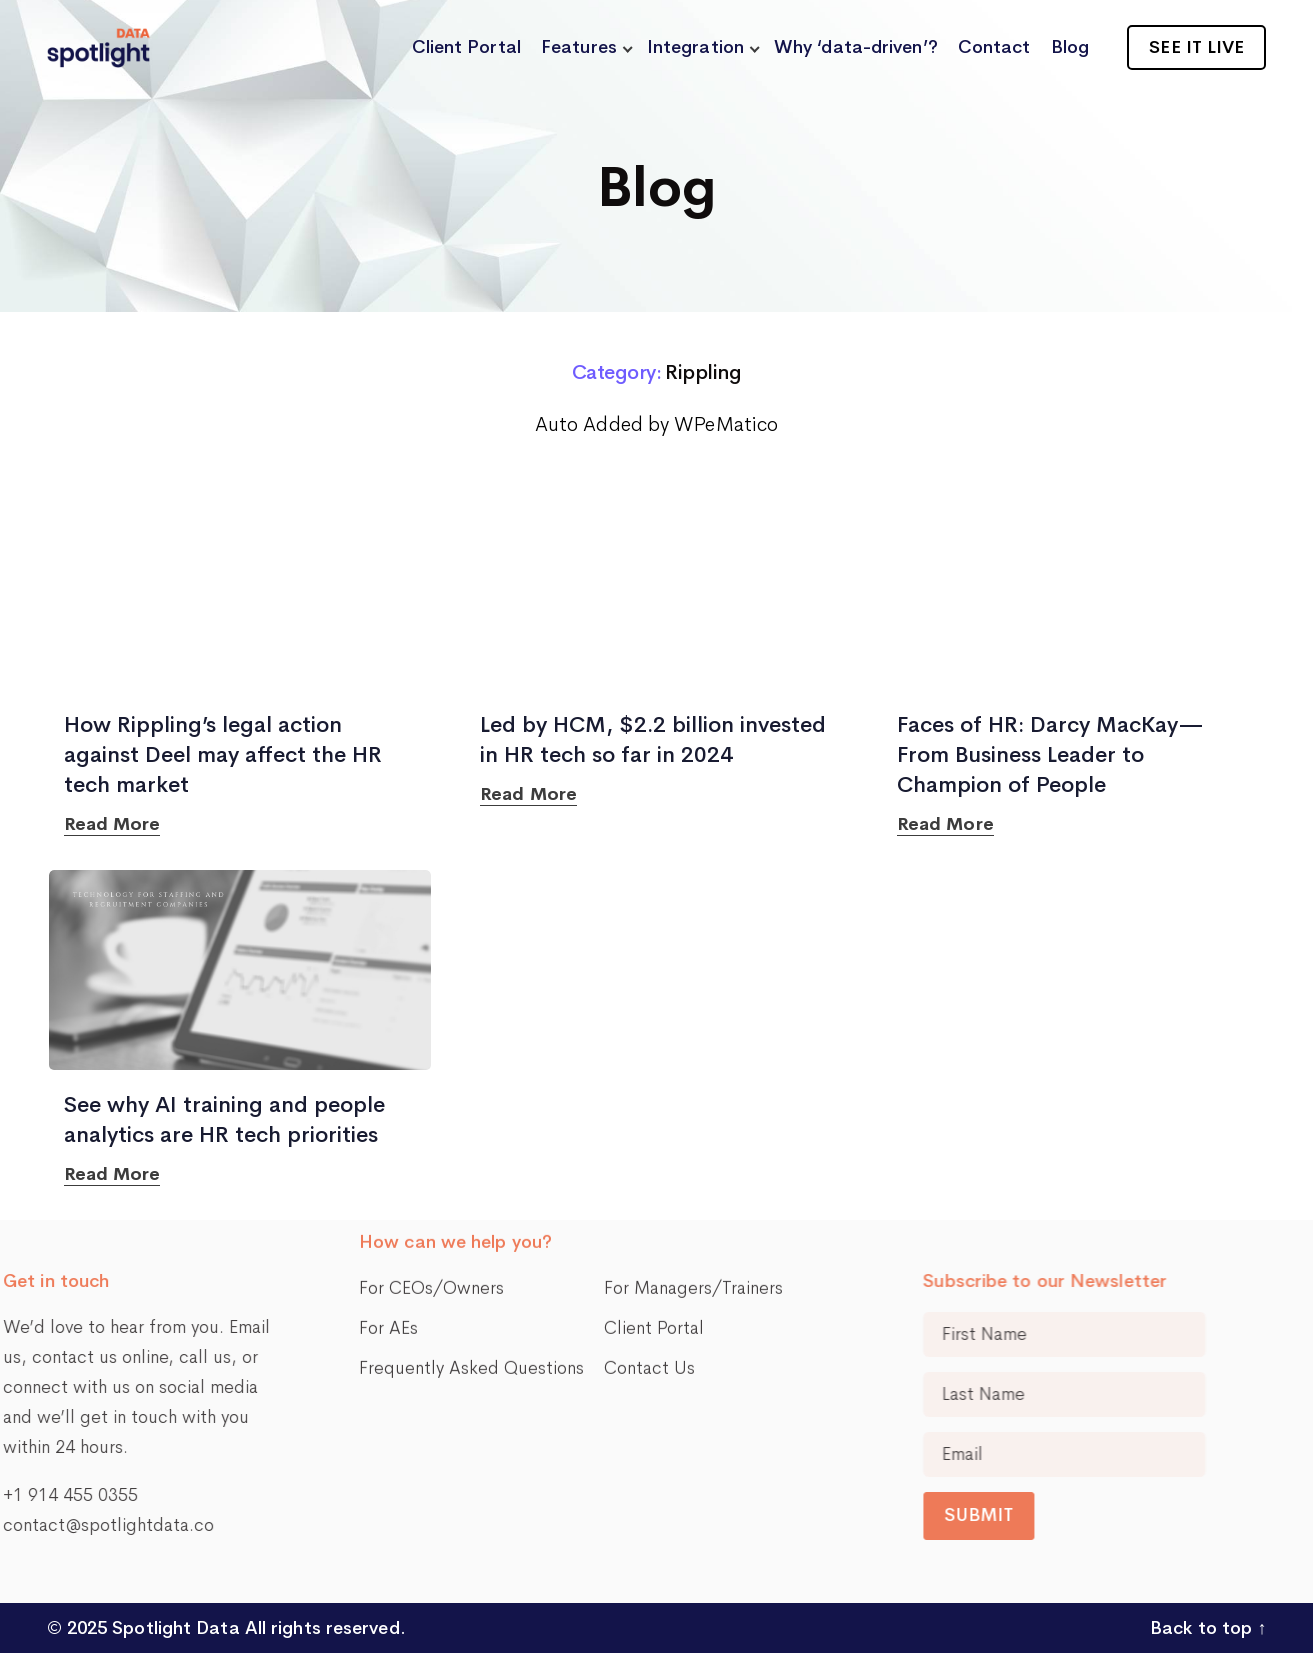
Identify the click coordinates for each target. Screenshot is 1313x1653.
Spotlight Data (173, 1628)
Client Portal (466, 47)
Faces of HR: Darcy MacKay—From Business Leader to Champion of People (1050, 755)
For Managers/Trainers (693, 1097)
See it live (1196, 47)
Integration (695, 47)
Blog (1070, 47)
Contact (994, 47)
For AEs (388, 1137)
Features (579, 47)
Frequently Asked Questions (471, 1177)
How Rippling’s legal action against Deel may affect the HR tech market (223, 755)
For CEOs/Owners (431, 1097)
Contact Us (649, 1177)
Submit (1190, 1515)
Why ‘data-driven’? (856, 47)
